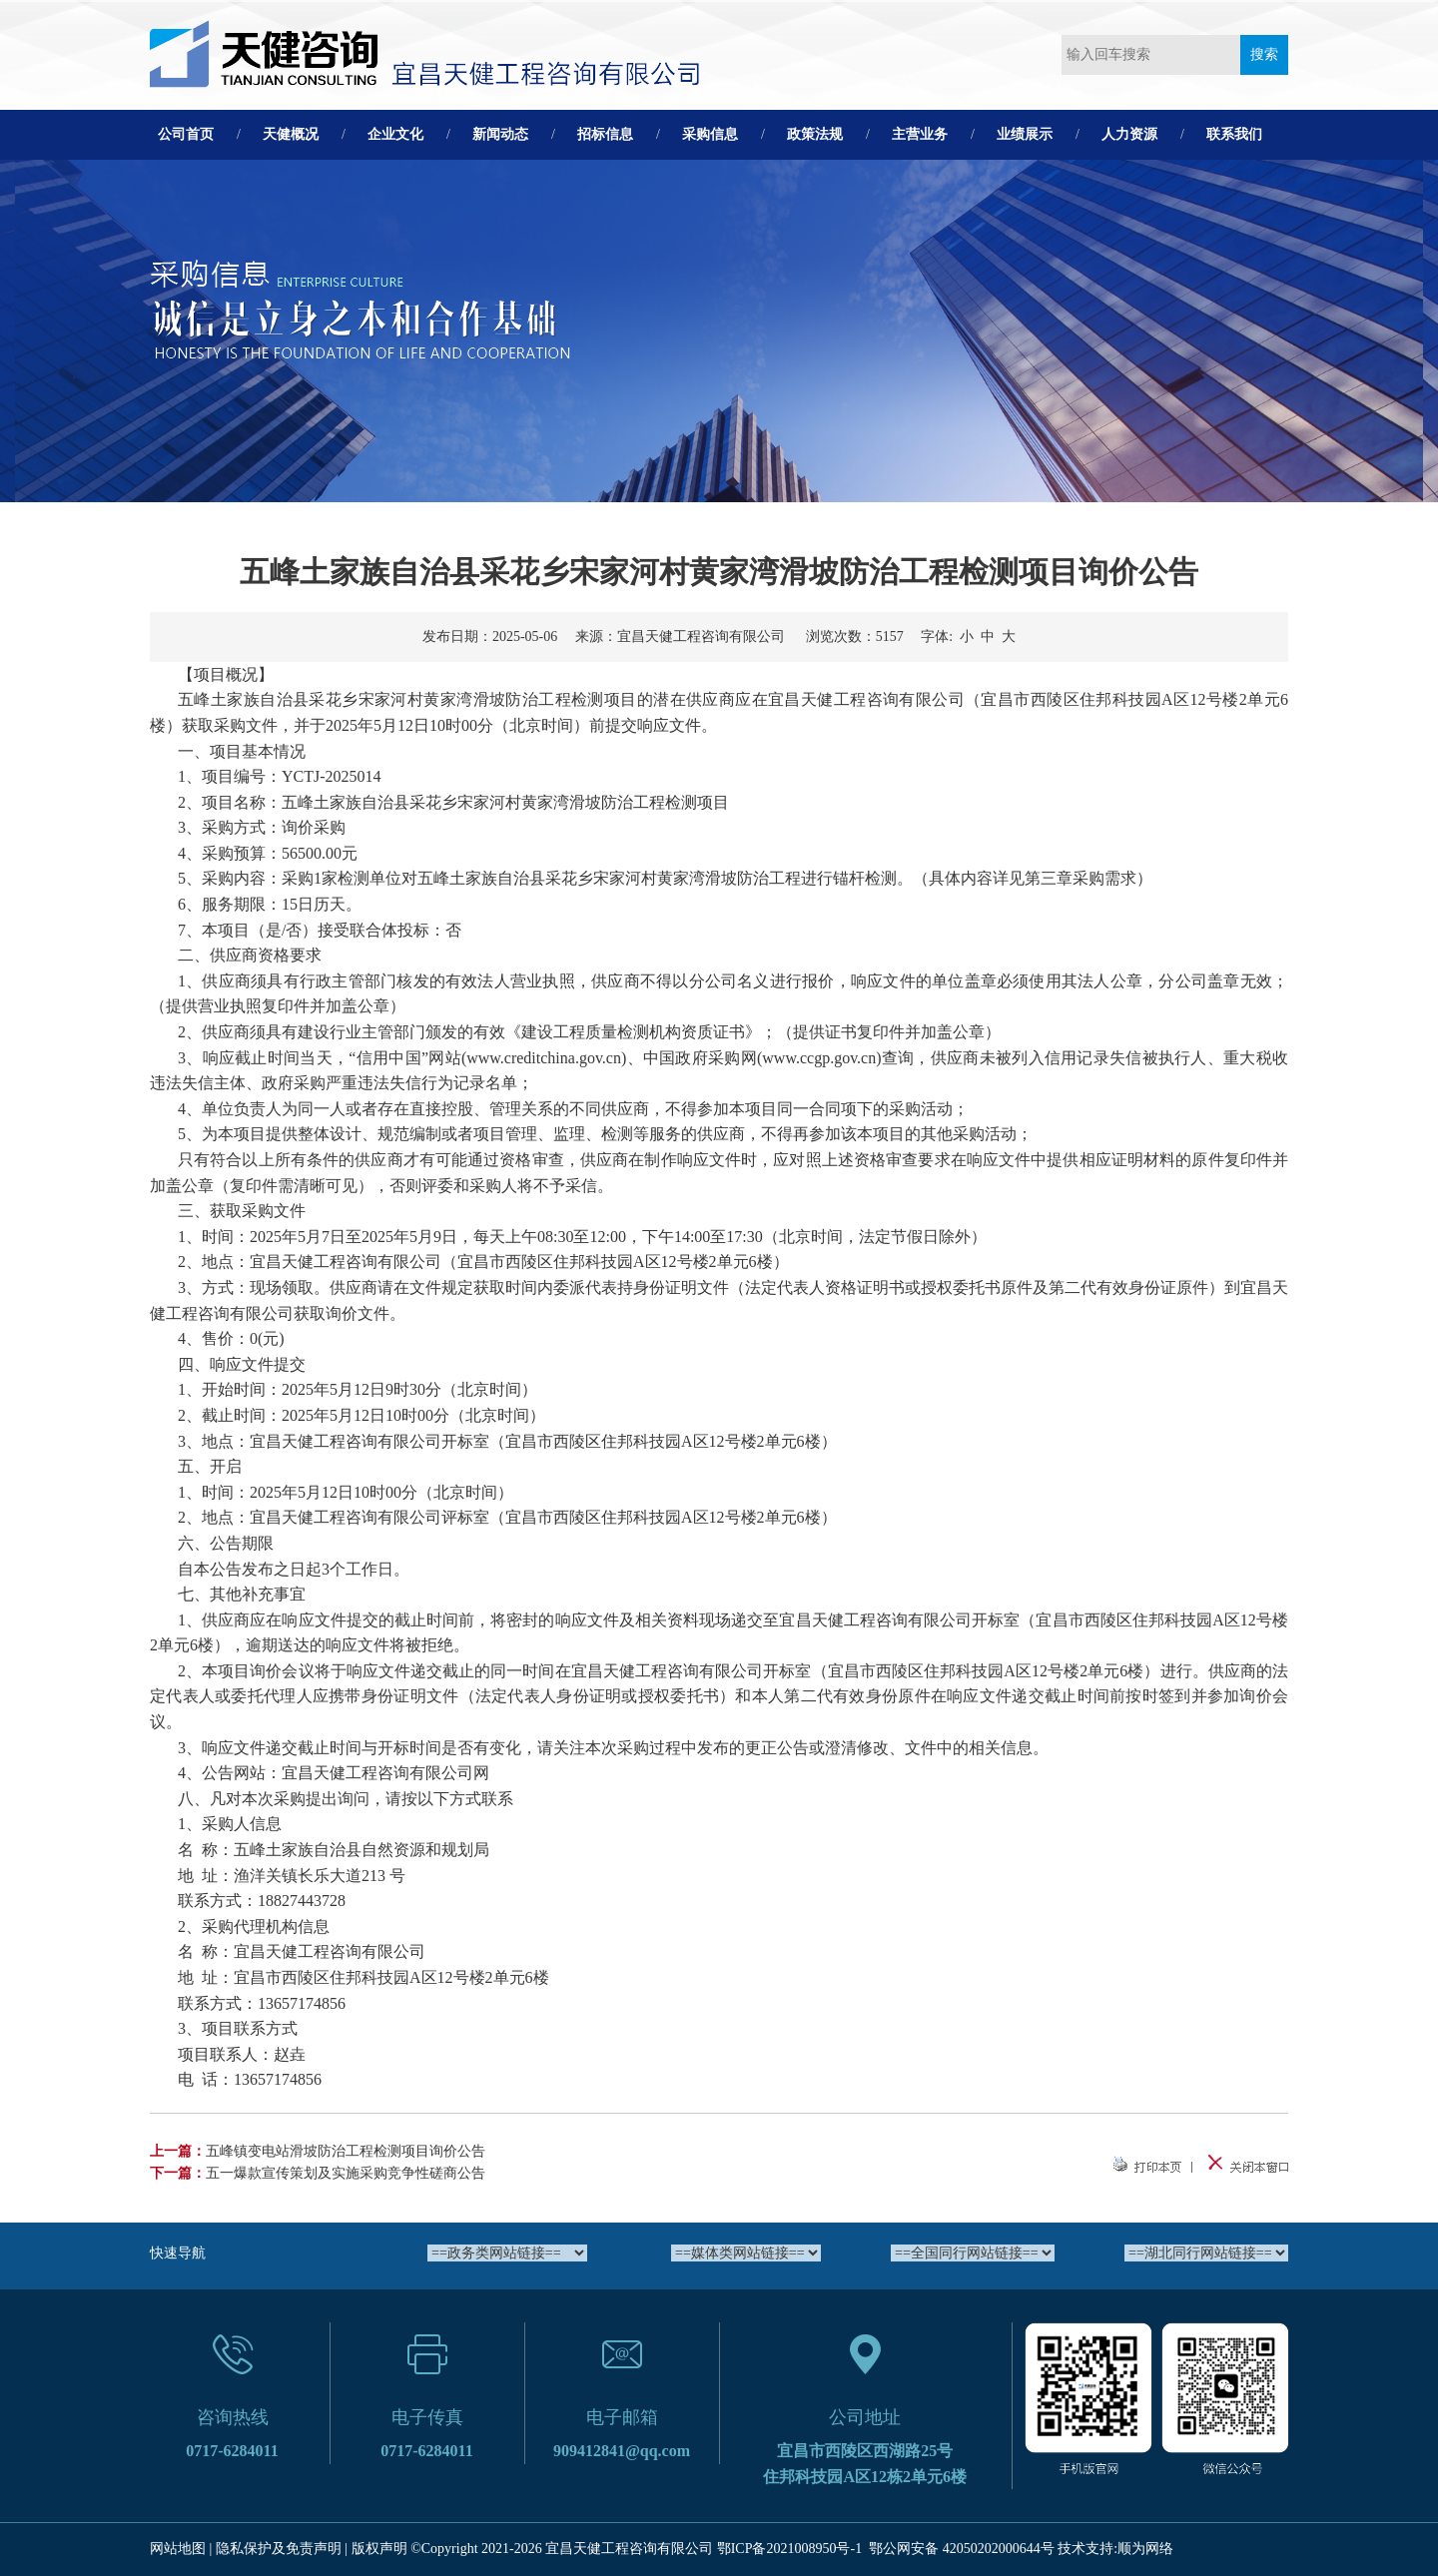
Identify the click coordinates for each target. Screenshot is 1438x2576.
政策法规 (815, 134)
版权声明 (379, 2548)
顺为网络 (1145, 2548)
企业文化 (395, 134)
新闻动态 (500, 134)
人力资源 (1129, 134)
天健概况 (291, 134)
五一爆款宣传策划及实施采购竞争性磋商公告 (345, 2173)
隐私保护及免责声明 (279, 2548)
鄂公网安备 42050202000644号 (962, 2548)
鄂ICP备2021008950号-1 (789, 2548)
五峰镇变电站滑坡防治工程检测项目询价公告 (345, 2151)
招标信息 (605, 134)
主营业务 (920, 134)
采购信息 (710, 134)
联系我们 (1234, 134)
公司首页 (186, 134)
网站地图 (178, 2548)
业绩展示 (1025, 134)
